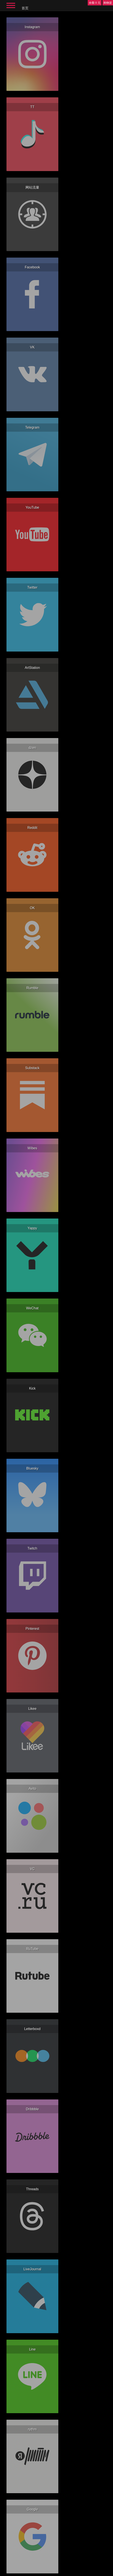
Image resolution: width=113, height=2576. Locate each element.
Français (48, 2573)
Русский (38, 2573)
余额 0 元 (94, 2)
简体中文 (76, 2573)
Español (28, 2573)
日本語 (93, 2573)
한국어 (85, 2573)
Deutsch (57, 2573)
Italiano (67, 2573)
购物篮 (107, 2)
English (19, 2573)
